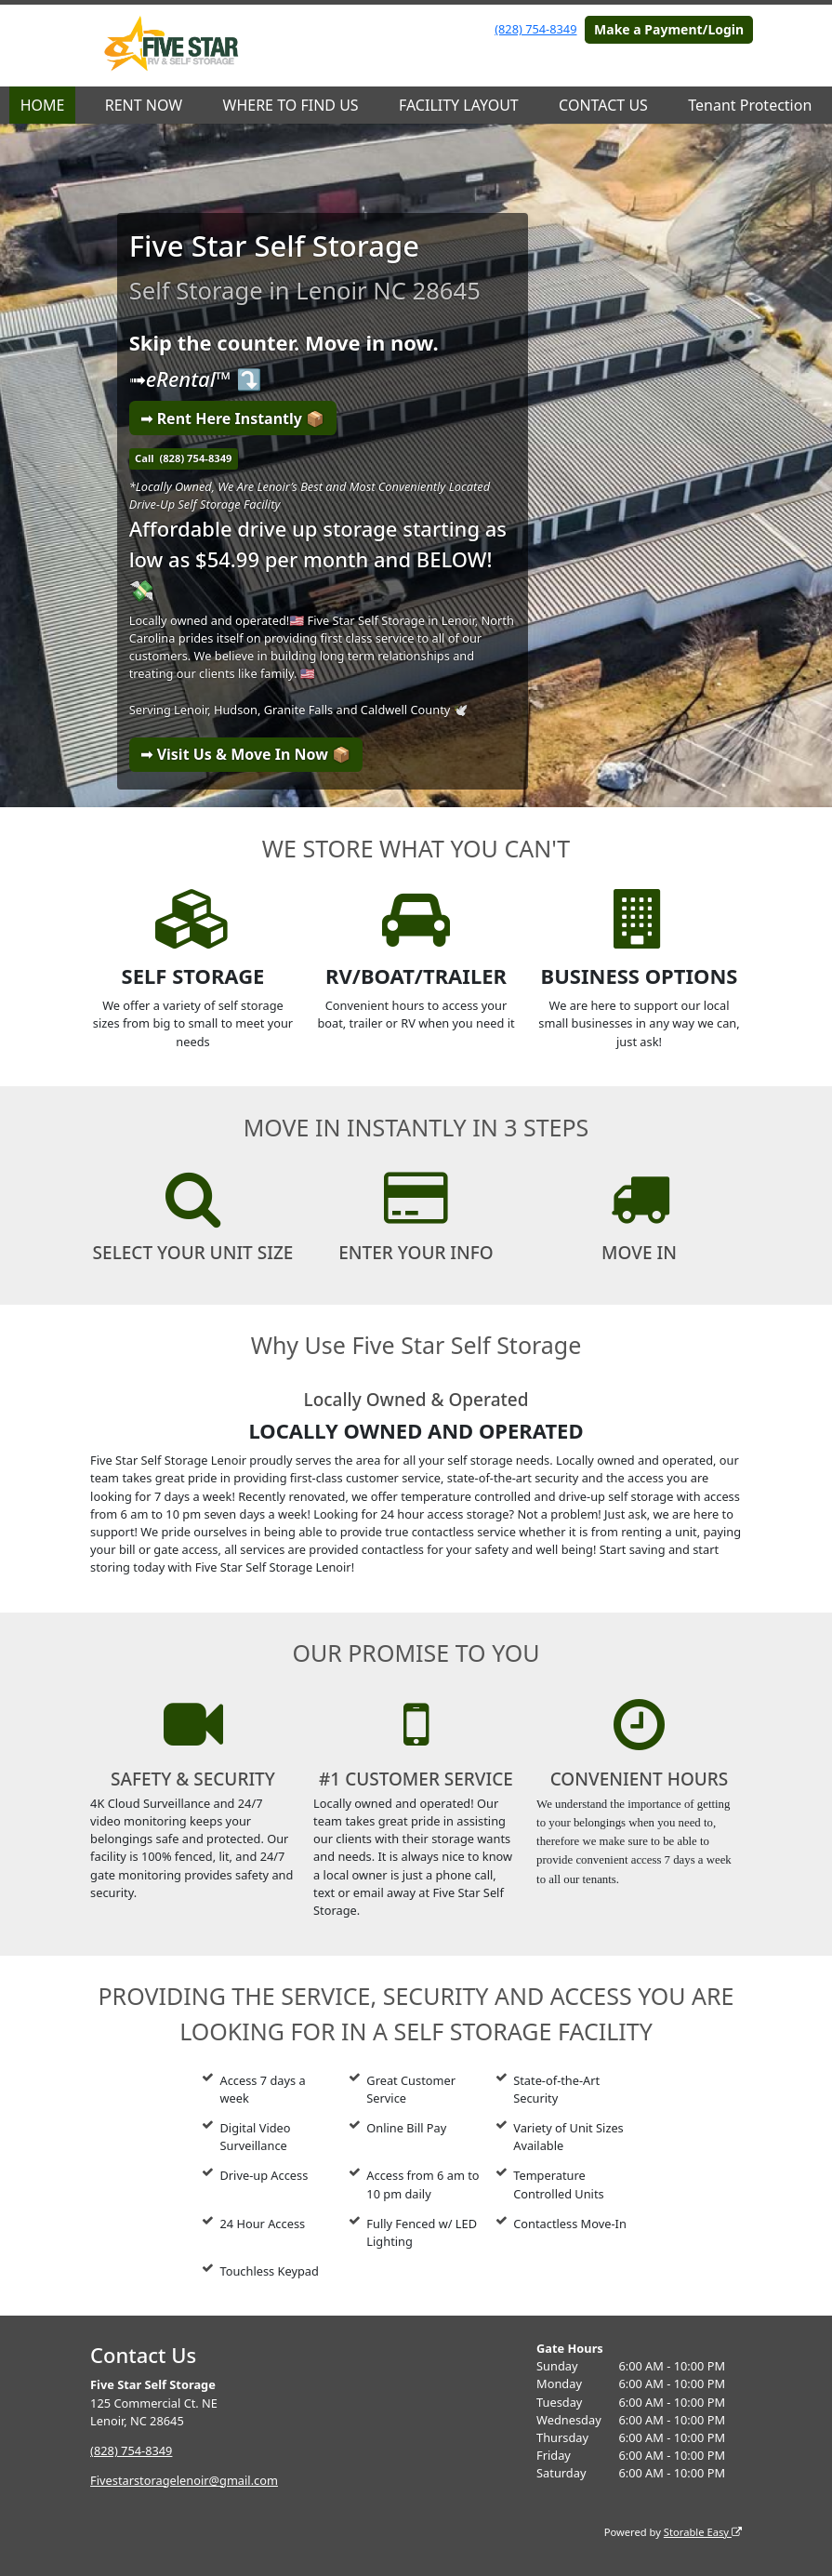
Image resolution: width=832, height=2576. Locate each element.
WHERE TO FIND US (291, 105)
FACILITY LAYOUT (459, 105)
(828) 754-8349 (535, 28)
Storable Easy (703, 2532)
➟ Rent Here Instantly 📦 (232, 418)
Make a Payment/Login (669, 29)
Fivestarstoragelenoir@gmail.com (184, 2480)
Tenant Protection (750, 105)
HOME (42, 105)
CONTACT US (603, 105)
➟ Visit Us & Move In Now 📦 (245, 754)
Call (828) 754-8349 (183, 458)
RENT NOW (143, 105)
